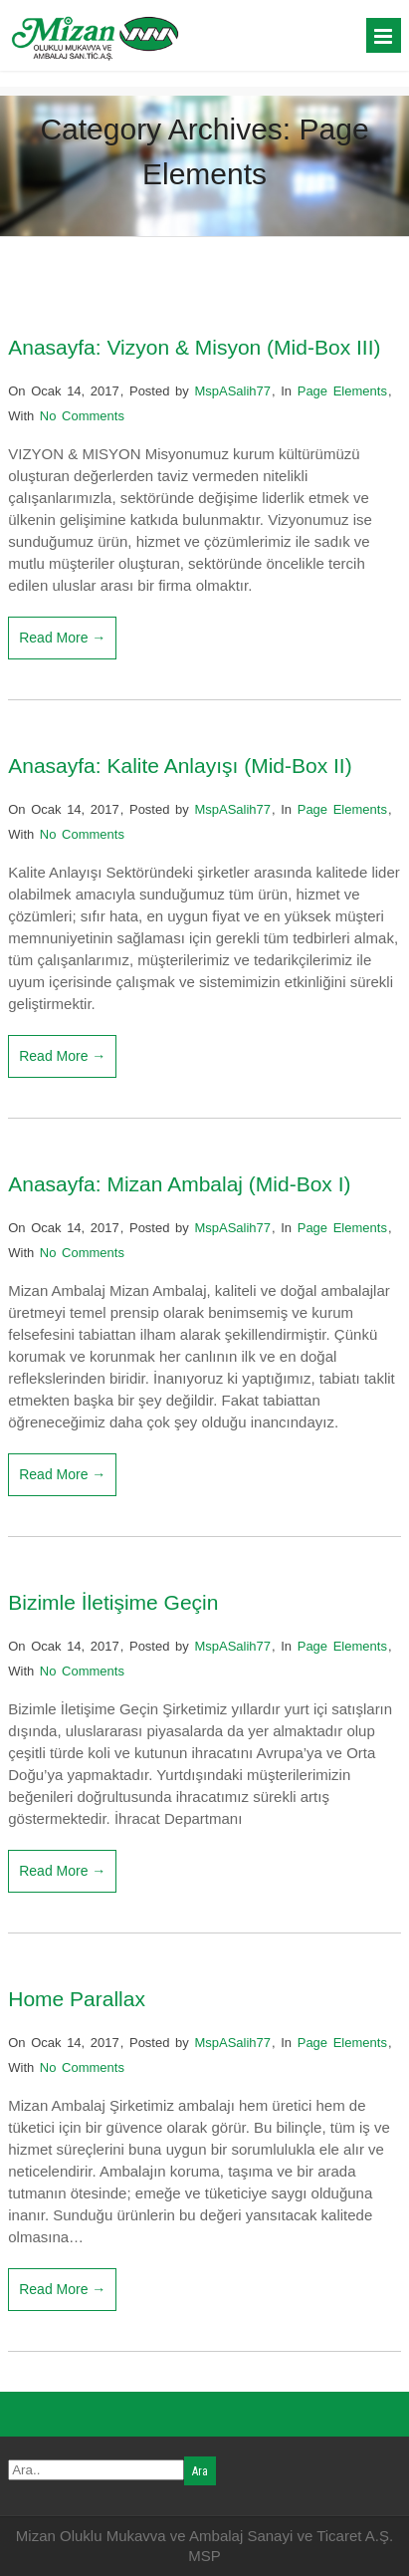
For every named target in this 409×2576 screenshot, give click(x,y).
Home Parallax (76, 1998)
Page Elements (342, 391)
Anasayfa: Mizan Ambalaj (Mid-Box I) (179, 1183)
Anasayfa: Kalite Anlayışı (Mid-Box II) (179, 765)
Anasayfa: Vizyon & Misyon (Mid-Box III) (194, 347)
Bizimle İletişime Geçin (113, 1602)
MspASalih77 (232, 391)
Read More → (62, 637)
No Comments (82, 415)
